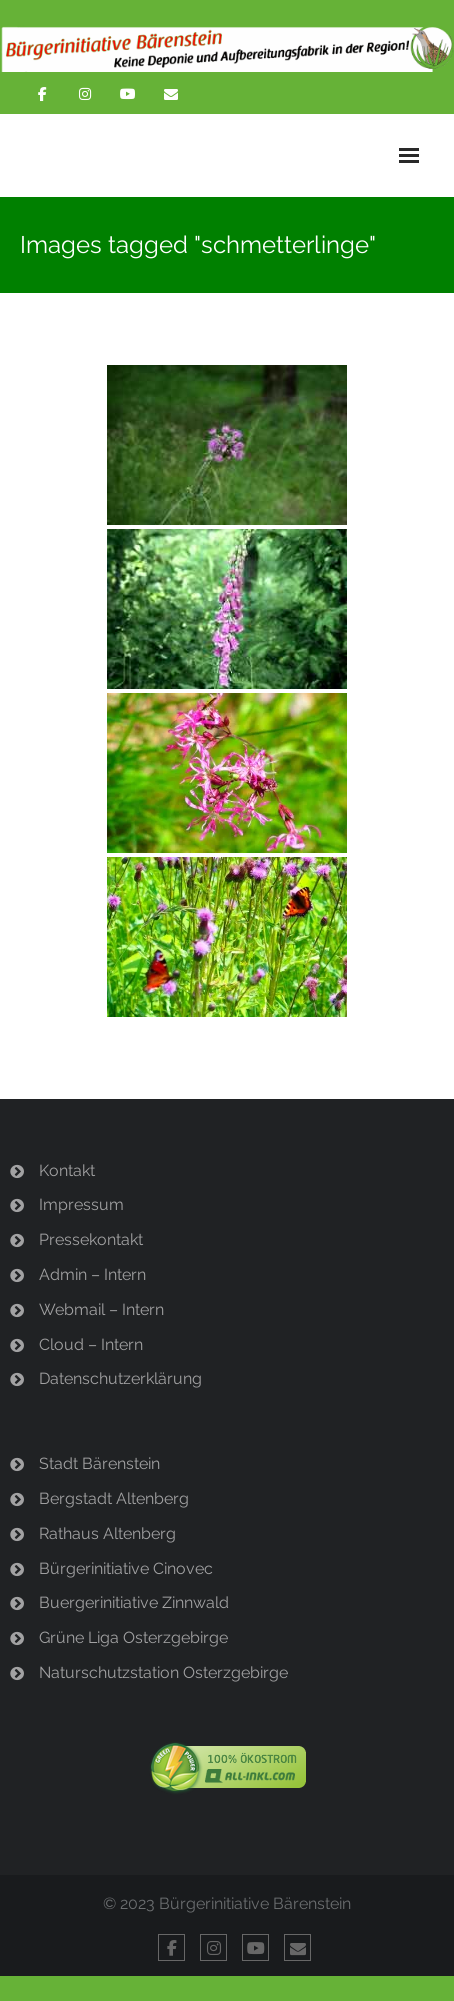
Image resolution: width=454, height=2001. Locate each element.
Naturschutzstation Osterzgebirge (163, 1672)
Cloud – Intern (91, 1344)
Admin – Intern (92, 1274)
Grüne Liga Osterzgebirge (133, 1637)
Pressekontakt (91, 1239)
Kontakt (67, 1170)
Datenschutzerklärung (120, 1378)
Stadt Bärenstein (99, 1463)
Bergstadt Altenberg (114, 1498)
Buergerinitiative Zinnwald (134, 1602)
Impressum (81, 1204)
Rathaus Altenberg (107, 1533)
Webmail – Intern (101, 1309)
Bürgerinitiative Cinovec (126, 1568)
